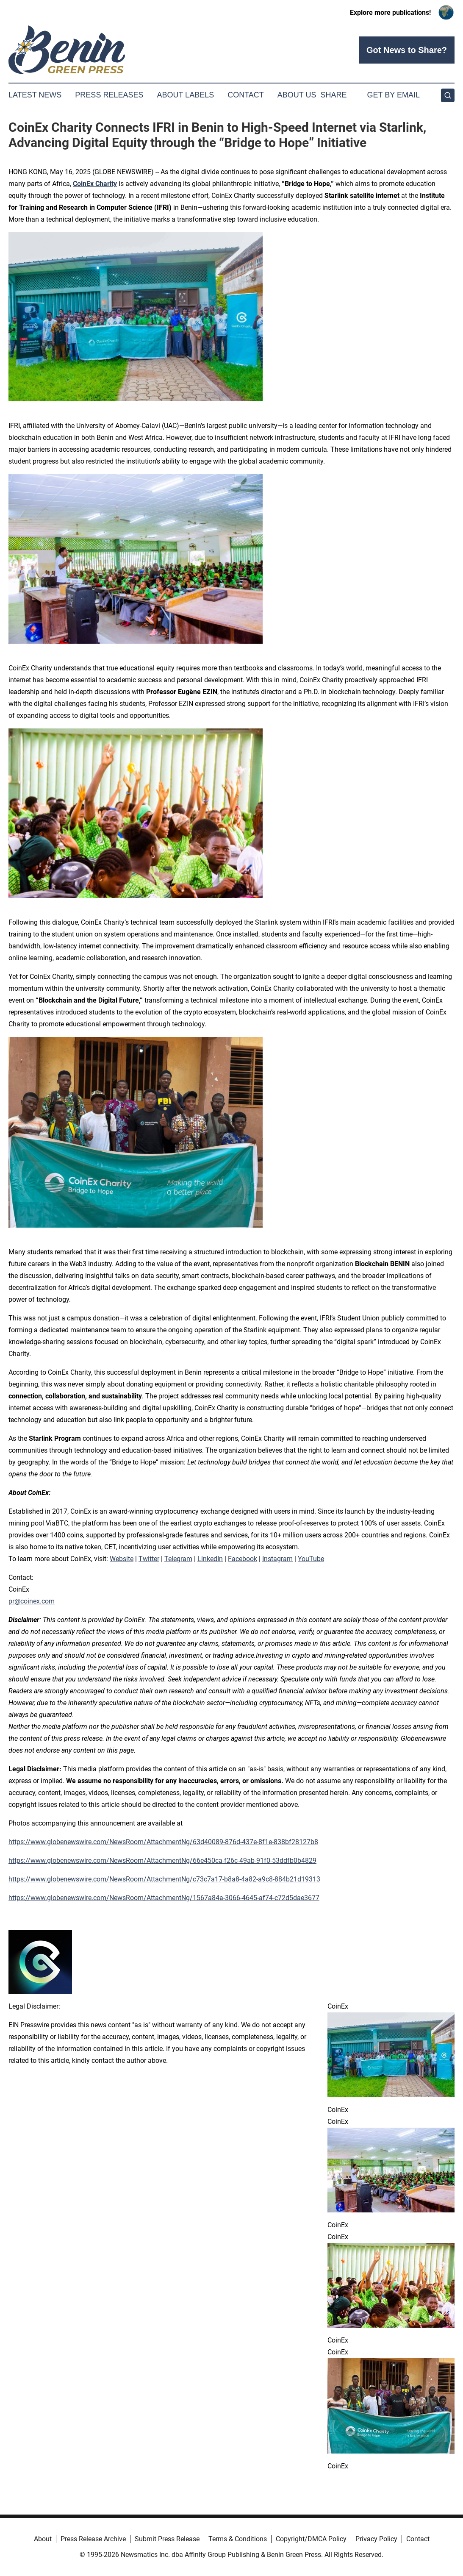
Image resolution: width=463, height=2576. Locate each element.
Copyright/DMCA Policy (311, 2539)
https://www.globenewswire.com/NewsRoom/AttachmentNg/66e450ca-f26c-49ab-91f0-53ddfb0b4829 (162, 1860)
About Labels (185, 95)
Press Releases (109, 95)
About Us (296, 95)
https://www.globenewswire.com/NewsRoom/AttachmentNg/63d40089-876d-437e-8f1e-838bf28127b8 (163, 1842)
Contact (245, 95)
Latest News (34, 95)
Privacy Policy (376, 2539)
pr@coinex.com (31, 1601)
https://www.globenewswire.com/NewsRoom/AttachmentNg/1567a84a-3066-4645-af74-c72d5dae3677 (163, 1898)
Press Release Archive (93, 2539)
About (43, 2539)
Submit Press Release (167, 2539)
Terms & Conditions (237, 2539)
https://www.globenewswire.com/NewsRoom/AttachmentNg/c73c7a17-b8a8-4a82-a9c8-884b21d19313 (164, 1879)
